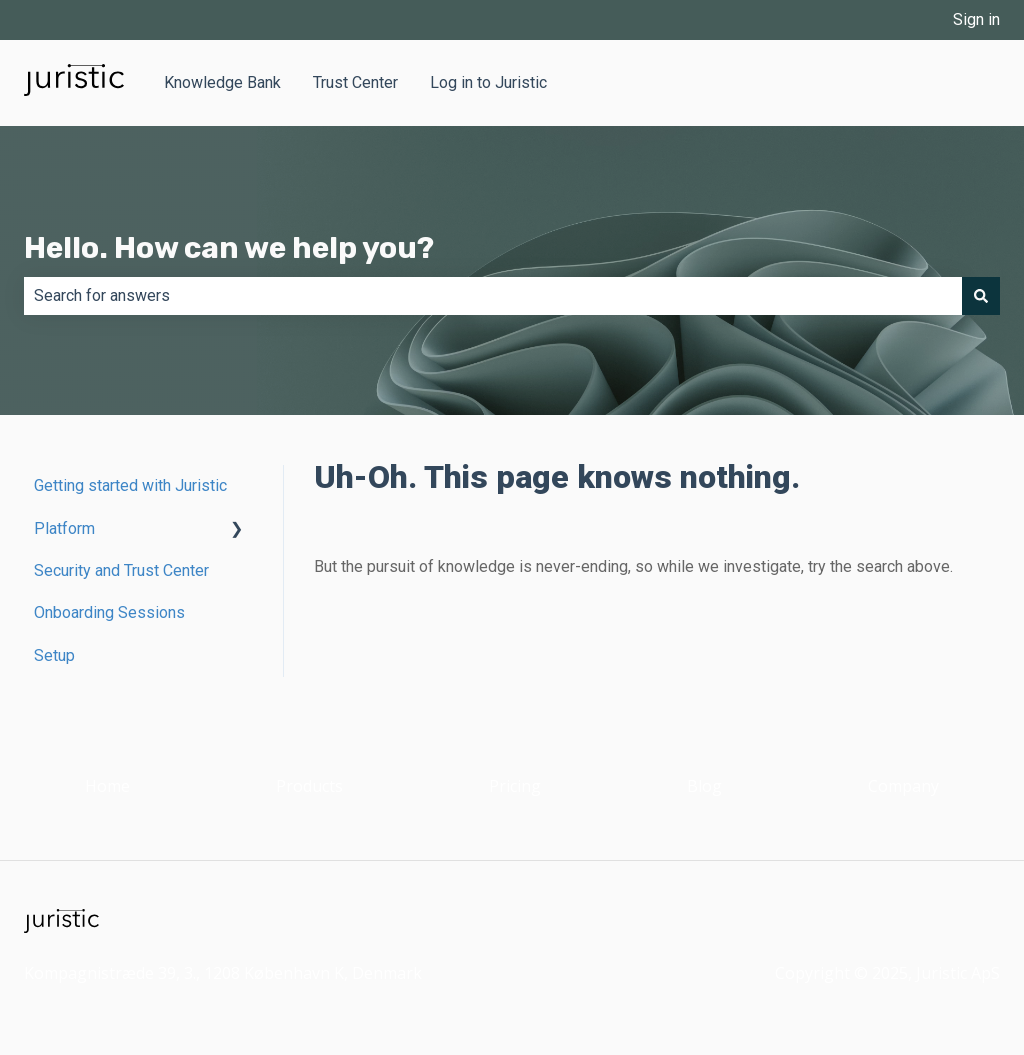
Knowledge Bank (222, 82)
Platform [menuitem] (64, 528)
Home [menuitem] (107, 786)
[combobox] (493, 296)
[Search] (981, 296)
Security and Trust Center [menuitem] (121, 570)
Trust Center (355, 82)
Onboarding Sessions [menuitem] (109, 612)
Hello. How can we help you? (229, 248)
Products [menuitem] (309, 786)
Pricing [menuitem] (515, 786)
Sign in (976, 19)
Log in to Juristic (488, 82)
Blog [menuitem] (704, 786)
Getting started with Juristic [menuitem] (130, 485)
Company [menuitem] (903, 786)
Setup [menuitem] (54, 655)
